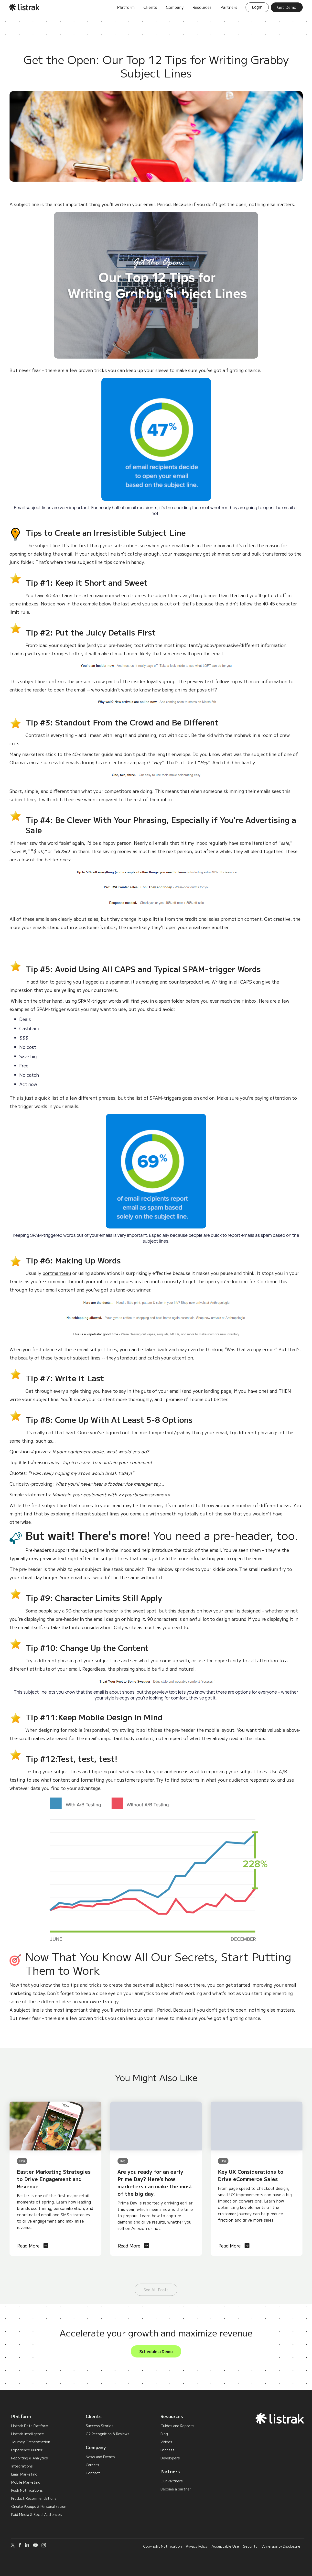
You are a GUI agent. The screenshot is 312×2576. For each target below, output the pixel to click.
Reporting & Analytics (29, 2457)
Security (250, 2546)
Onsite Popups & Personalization (38, 2506)
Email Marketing (24, 2474)
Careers (92, 2464)
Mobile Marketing (25, 2482)
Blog (164, 2433)
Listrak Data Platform (29, 2425)
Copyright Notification (162, 2546)
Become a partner (176, 2489)
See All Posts (156, 2276)
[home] (25, 7)
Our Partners (172, 2480)
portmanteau (57, 1273)
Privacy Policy (196, 2546)
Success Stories (99, 2425)
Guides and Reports (177, 2425)
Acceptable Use (225, 2546)
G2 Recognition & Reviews (107, 2433)
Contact (93, 2472)
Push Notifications (27, 2490)
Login (257, 7)
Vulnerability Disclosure (280, 2546)
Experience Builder (27, 2449)
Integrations (22, 2466)
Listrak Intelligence (27, 2433)
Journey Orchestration (30, 2441)
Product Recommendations (33, 2498)
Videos (166, 2441)
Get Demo (286, 7)
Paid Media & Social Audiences (36, 2514)
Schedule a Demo (156, 2351)
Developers (170, 2457)
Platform (21, 2416)
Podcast (167, 2449)
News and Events (100, 2456)
